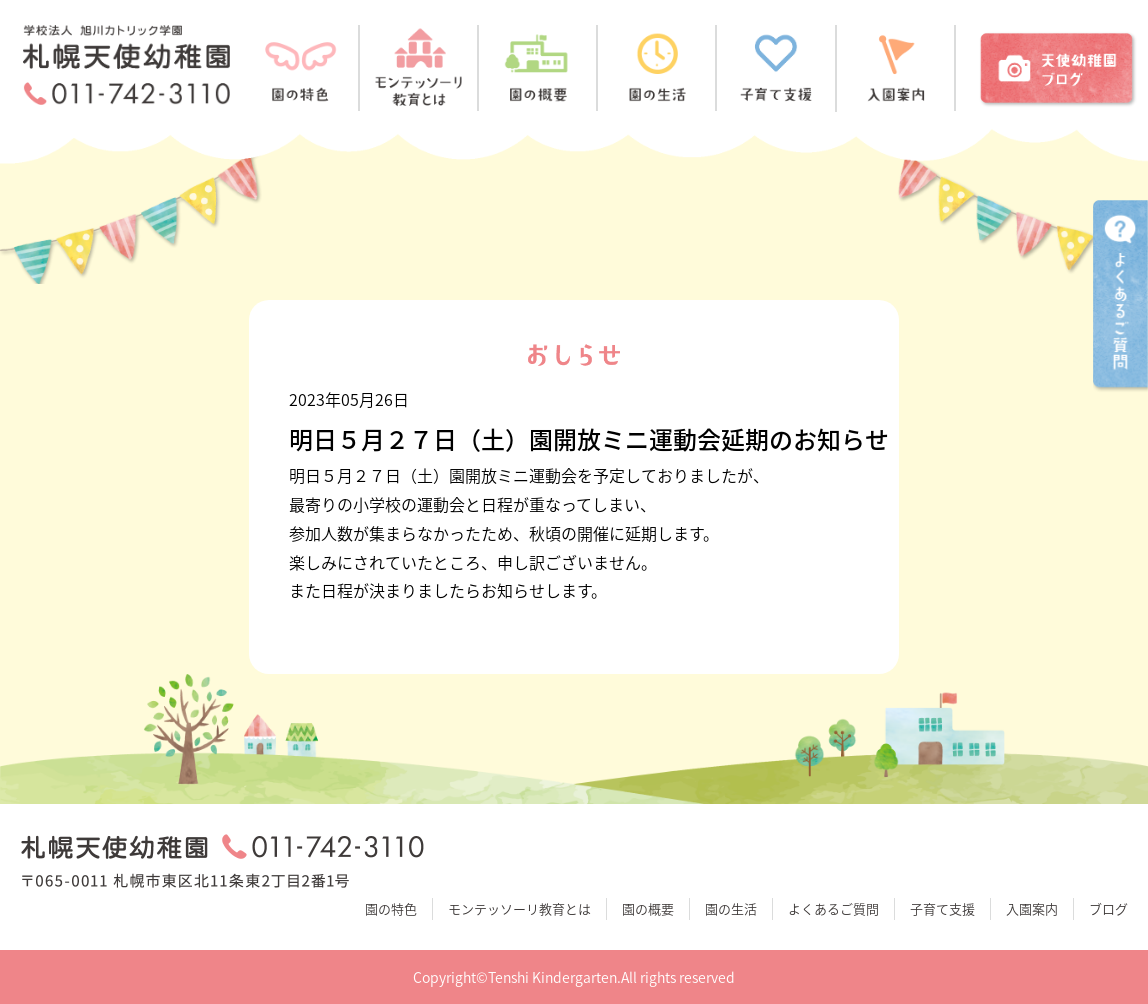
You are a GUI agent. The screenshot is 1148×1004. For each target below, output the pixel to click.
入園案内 (1032, 908)
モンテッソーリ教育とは (519, 908)
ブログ (1108, 908)
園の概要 (648, 908)
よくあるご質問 (833, 908)
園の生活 (731, 908)
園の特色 (391, 908)
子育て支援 (942, 908)
